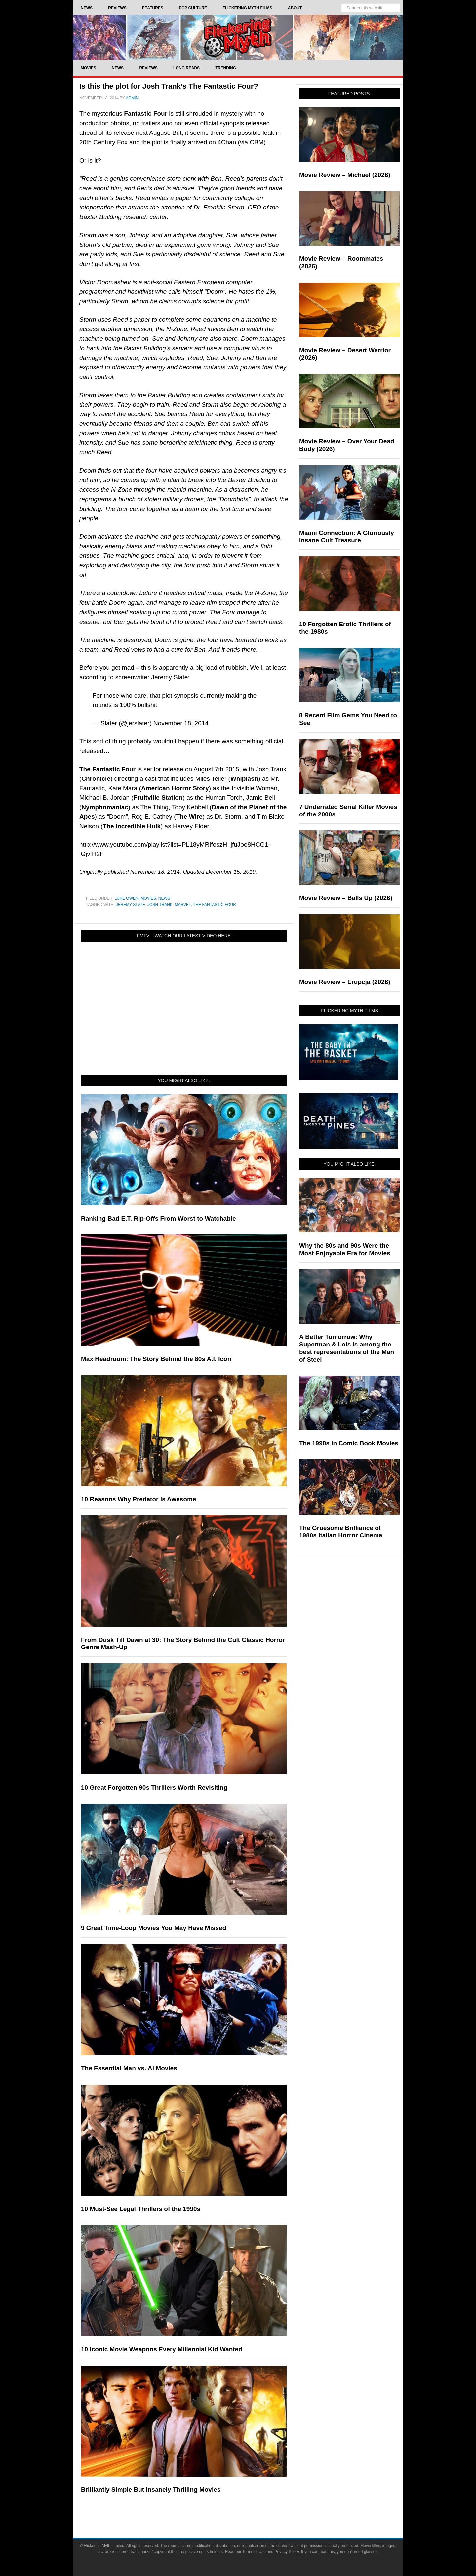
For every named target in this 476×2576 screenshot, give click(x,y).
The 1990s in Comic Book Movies (348, 1443)
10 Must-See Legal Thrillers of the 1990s (140, 2208)
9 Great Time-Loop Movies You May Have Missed (153, 1927)
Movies (148, 898)
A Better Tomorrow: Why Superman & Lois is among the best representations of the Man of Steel (346, 1348)
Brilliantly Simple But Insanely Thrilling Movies (150, 2489)
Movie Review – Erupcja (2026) (344, 981)
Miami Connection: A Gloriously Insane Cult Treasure (346, 536)
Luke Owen (127, 898)
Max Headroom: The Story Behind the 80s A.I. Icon (156, 1358)
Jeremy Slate (130, 904)
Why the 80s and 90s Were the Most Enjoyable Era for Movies (344, 1249)
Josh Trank (160, 904)
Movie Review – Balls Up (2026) (345, 897)
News (164, 898)
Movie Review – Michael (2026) (344, 174)
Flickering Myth (238, 37)
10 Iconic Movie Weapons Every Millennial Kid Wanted (161, 2349)
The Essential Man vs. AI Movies (129, 2068)
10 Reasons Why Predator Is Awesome (138, 1499)
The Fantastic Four (214, 904)
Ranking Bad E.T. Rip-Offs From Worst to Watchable (158, 1218)
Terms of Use (254, 2551)
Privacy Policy (287, 2551)
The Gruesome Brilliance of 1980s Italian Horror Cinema (340, 1531)
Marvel (183, 904)
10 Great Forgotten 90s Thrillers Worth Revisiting (154, 1787)
